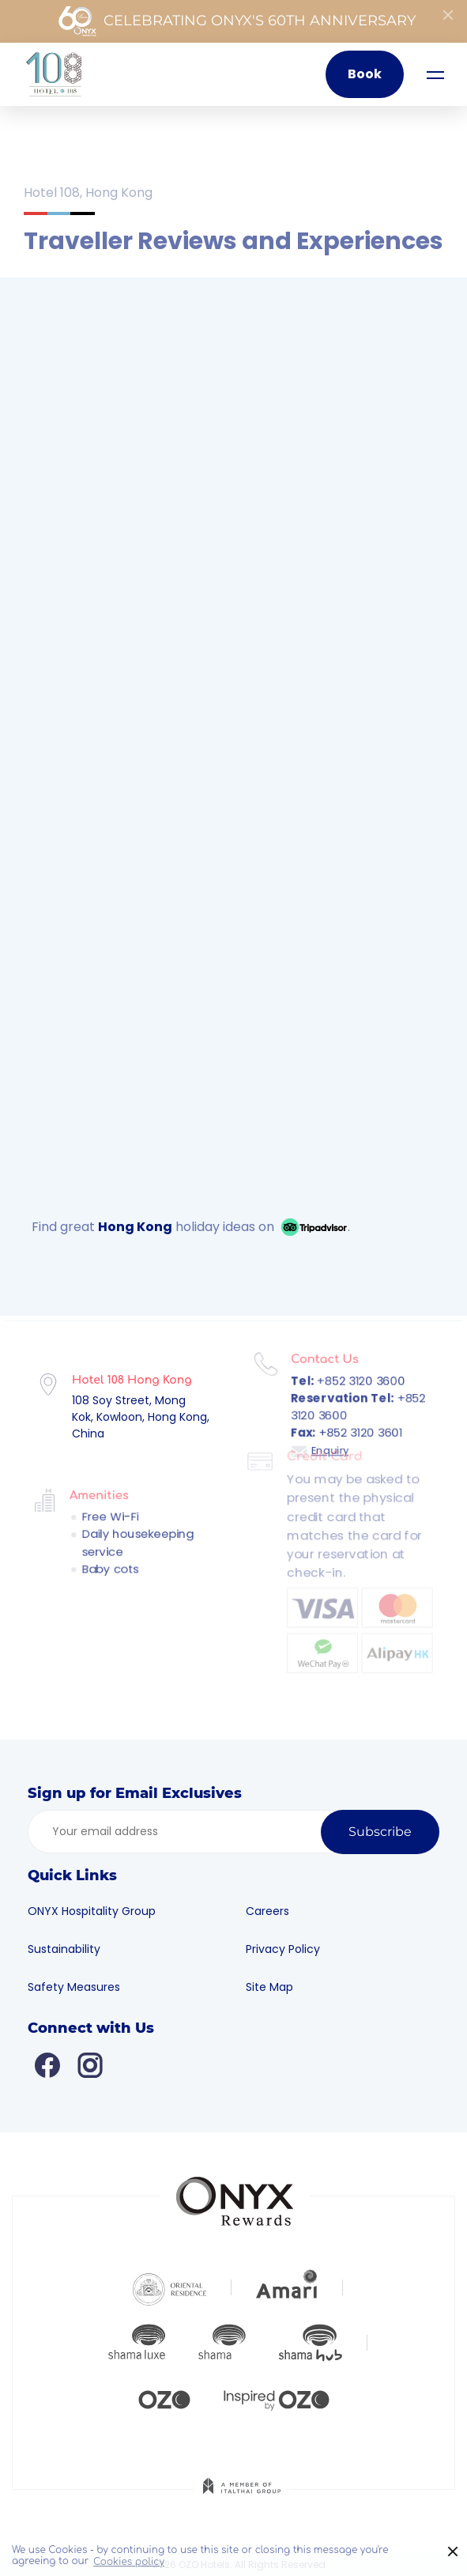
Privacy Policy (290, 1949)
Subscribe (380, 1831)
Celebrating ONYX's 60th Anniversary (237, 21)
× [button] (453, 2552)
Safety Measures (82, 1987)
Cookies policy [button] (128, 2561)
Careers (274, 1911)
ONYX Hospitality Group (100, 1911)
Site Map (276, 1987)
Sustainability (72, 1949)
